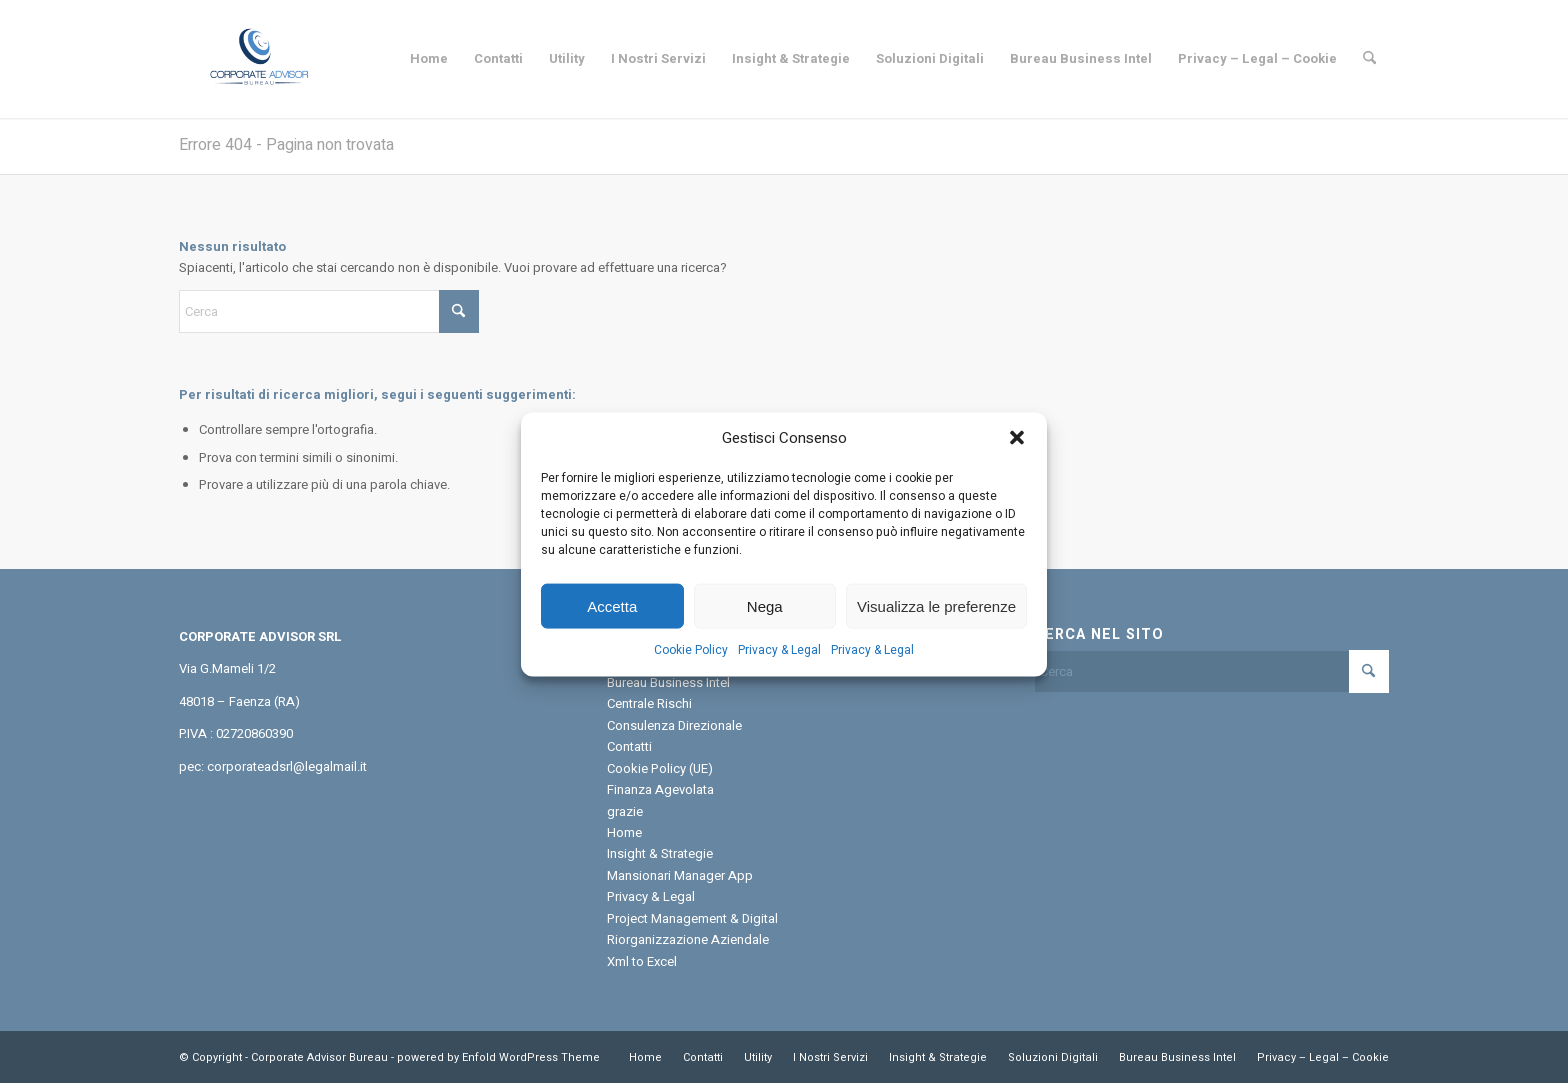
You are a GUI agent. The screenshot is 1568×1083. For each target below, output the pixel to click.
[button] (1017, 455)
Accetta (612, 622)
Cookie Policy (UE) (660, 768)
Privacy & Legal (779, 666)
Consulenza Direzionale (674, 725)
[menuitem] (429, 59)
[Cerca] (1369, 59)
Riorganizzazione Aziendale (688, 939)
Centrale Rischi (649, 703)
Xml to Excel (642, 961)
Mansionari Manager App (680, 875)
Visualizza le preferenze (936, 622)
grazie (625, 811)
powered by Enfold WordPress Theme (498, 1057)
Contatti (629, 746)
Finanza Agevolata (660, 789)
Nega (765, 622)
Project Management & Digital (692, 918)
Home (624, 832)
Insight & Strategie (660, 853)
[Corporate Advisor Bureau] (258, 59)
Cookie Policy (691, 666)
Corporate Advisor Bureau (319, 1057)
